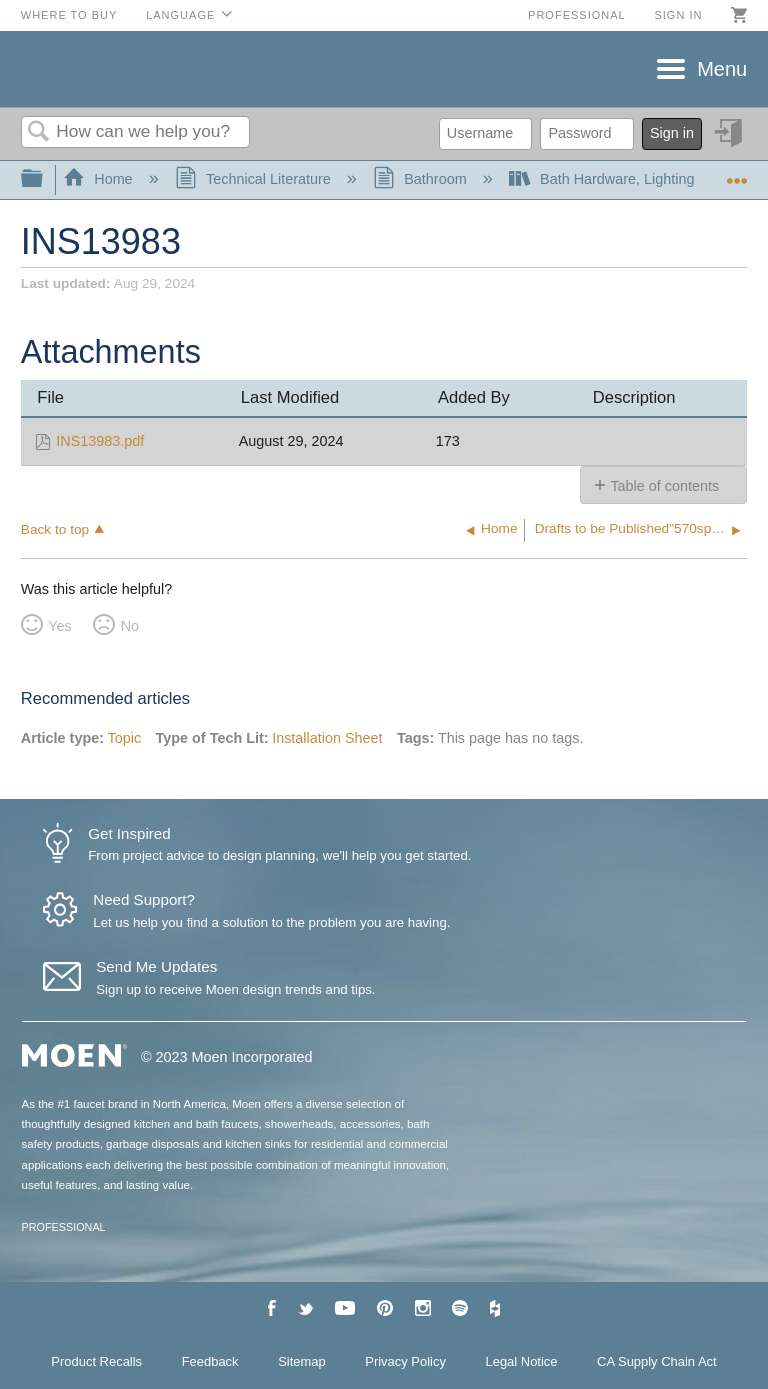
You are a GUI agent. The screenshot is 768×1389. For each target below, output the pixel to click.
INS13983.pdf (100, 441)
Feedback (210, 1361)
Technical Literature (255, 179)
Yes (59, 626)
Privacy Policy (405, 1361)
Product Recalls (96, 1361)
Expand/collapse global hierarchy (45, 179)
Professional (577, 15)
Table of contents (664, 486)
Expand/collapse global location (737, 173)
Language (180, 15)
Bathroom (422, 179)
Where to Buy (69, 15)
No (130, 626)
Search (39, 132)
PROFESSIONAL (64, 1227)
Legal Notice (522, 1361)
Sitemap (302, 1361)
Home (100, 179)
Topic (125, 738)
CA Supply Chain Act (657, 1361)
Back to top (55, 529)
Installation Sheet (327, 738)
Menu (722, 69)
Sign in (678, 15)
